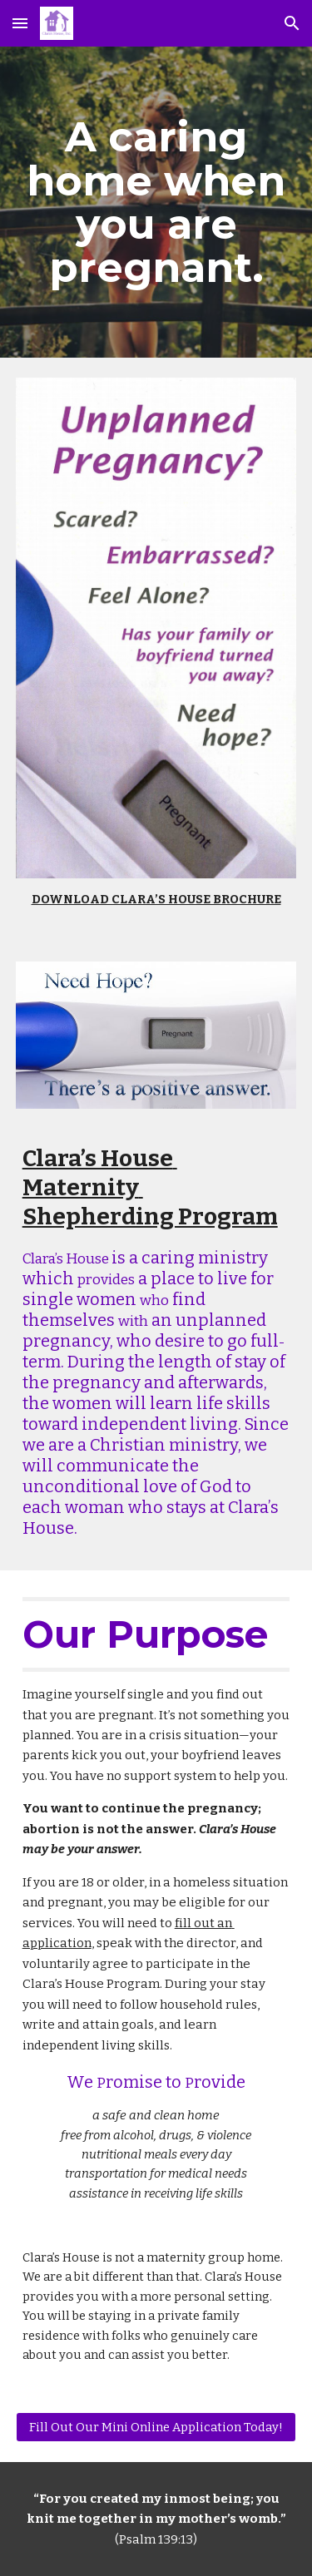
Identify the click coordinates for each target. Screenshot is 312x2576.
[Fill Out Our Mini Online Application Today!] (156, 2426)
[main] (156, 201)
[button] (20, 23)
